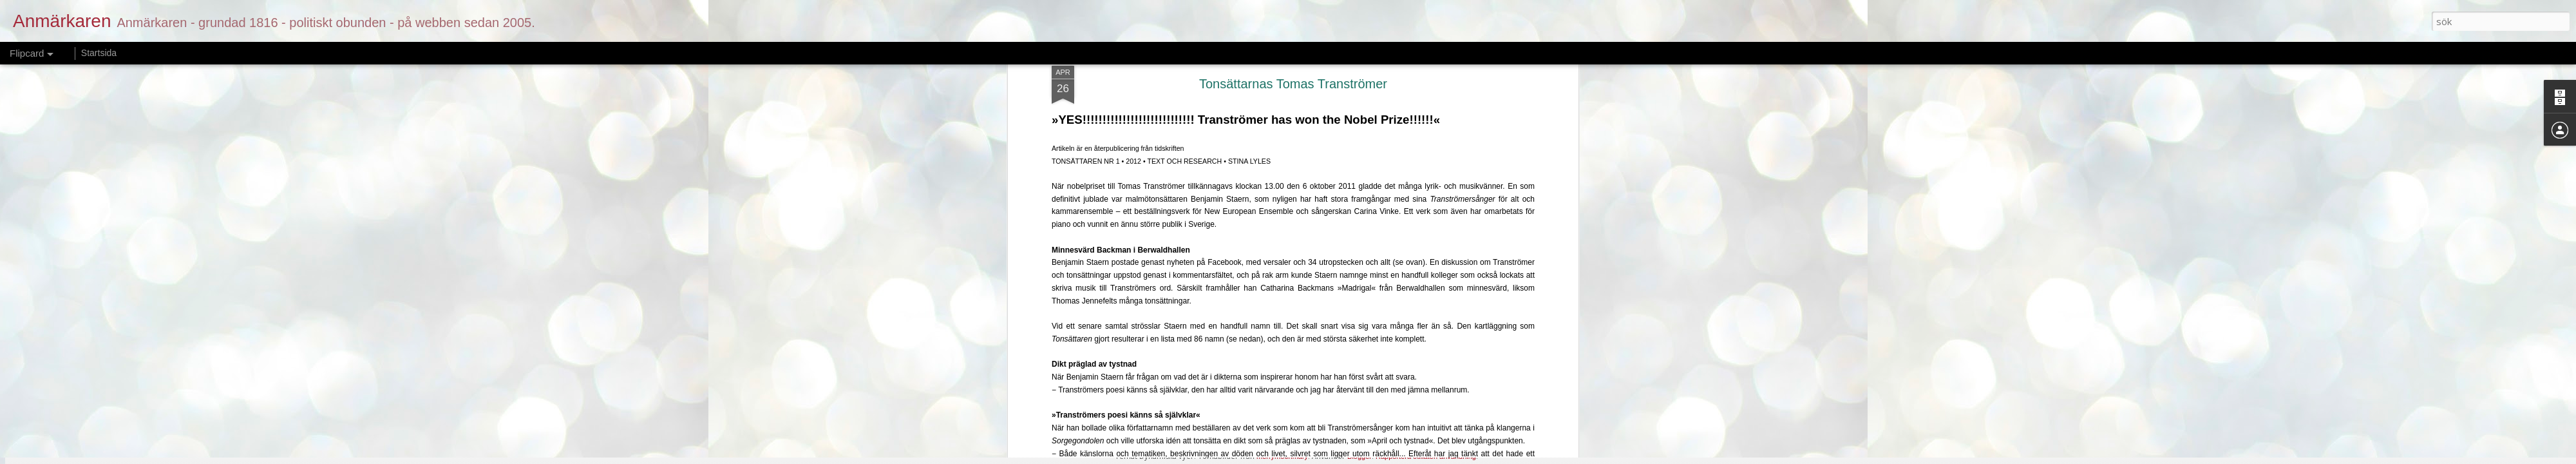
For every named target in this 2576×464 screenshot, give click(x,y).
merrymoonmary (1282, 456)
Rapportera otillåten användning (1426, 456)
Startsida (99, 53)
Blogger (1359, 456)
